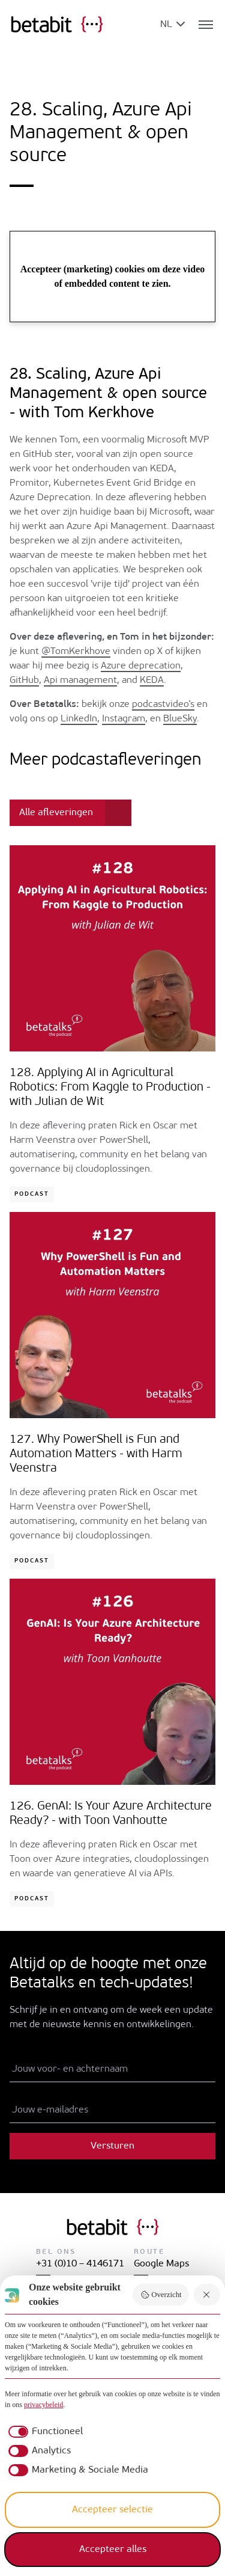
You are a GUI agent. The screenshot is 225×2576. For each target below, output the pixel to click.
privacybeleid (43, 2404)
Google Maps (161, 2264)
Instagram (123, 719)
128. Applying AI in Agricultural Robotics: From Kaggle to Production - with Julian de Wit (110, 1087)
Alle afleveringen (56, 813)
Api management (80, 680)
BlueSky (180, 719)
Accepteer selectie (112, 2510)
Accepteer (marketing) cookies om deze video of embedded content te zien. (112, 276)
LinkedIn (79, 719)
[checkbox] (44, 2432)
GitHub (24, 680)
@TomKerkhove (75, 651)
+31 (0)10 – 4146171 (80, 2264)
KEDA (152, 680)
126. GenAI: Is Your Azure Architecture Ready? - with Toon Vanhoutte (111, 1813)
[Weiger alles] (207, 2295)
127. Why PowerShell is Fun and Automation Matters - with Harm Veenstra (96, 1454)
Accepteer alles (112, 2549)
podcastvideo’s (163, 704)
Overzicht (160, 2294)
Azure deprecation (141, 666)
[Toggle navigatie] (205, 24)
